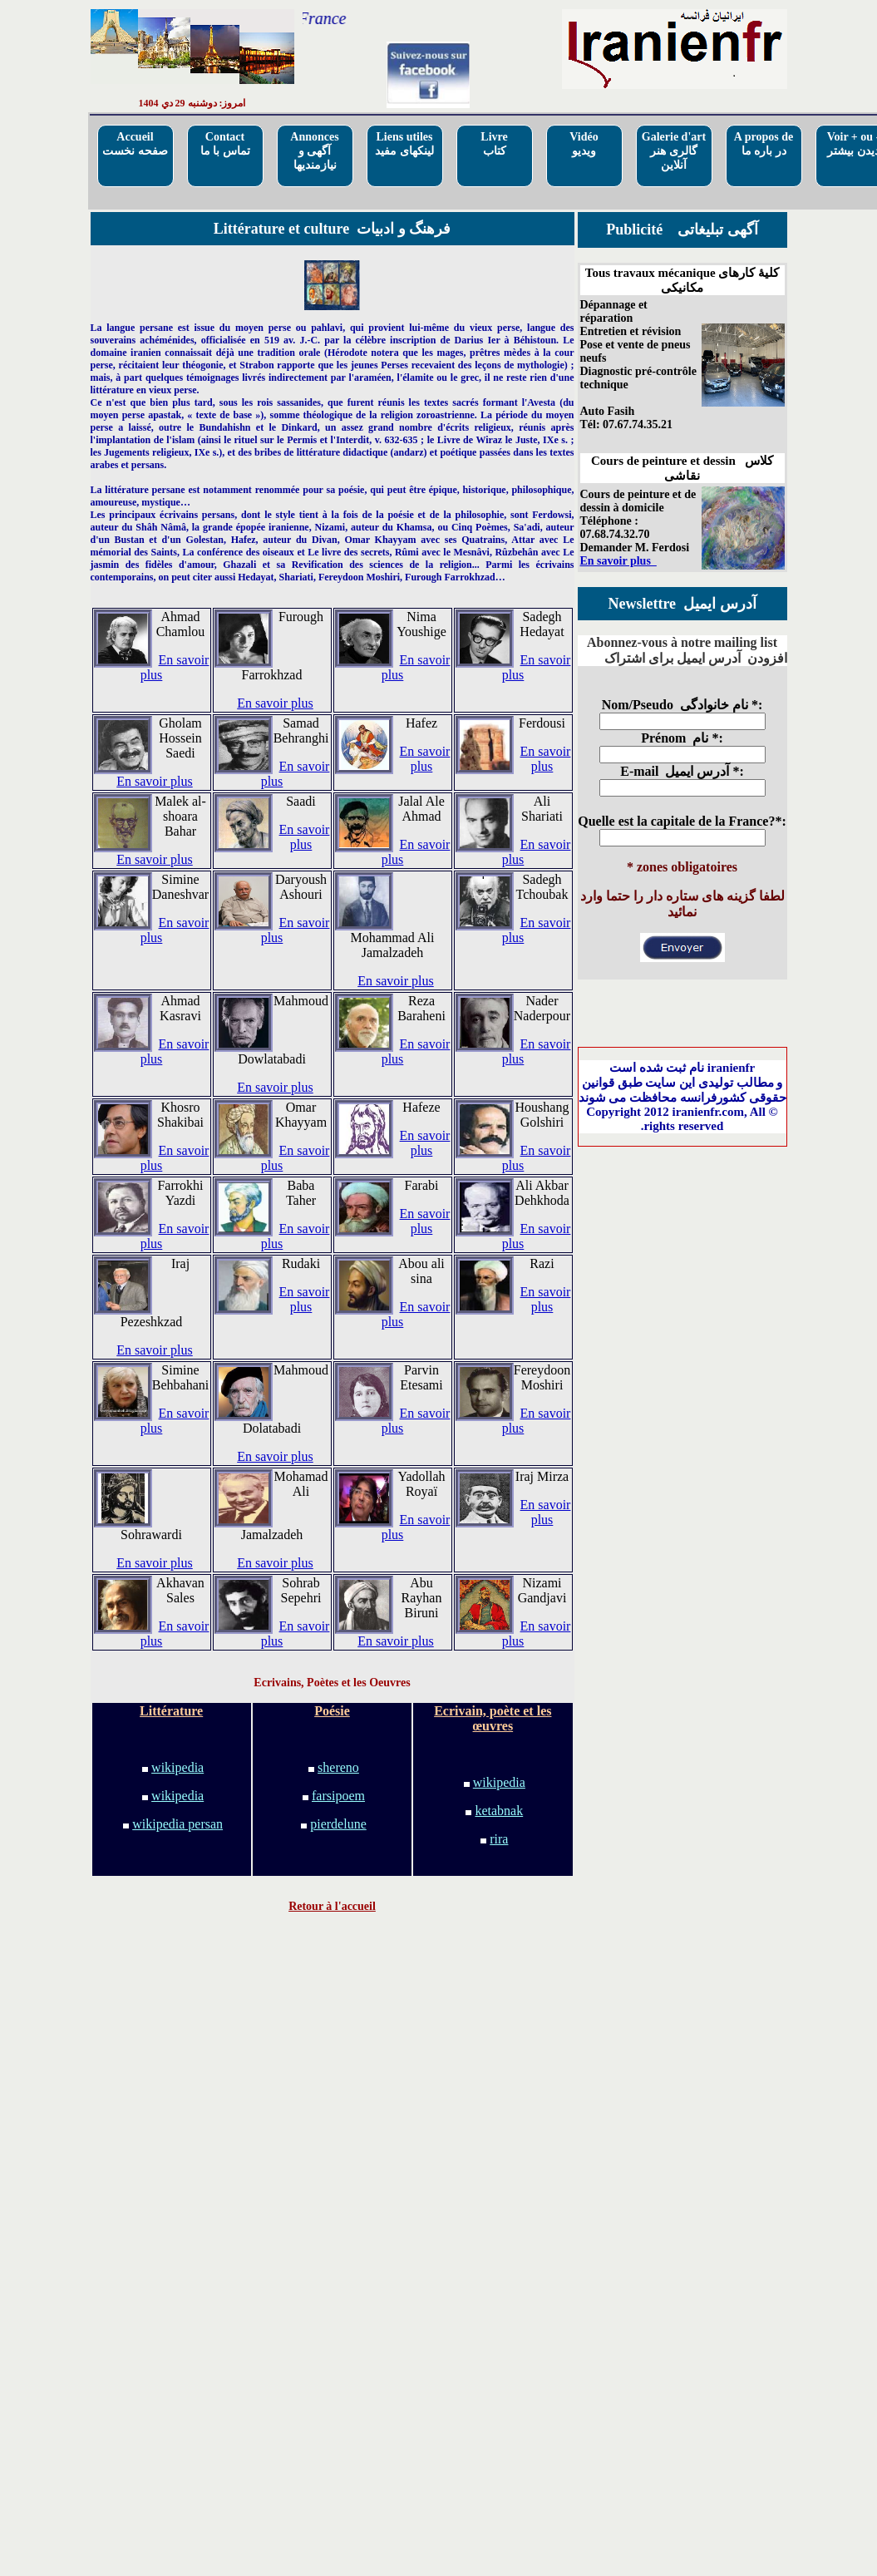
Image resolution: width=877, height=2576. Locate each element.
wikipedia (177, 1767)
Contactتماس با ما (225, 144)
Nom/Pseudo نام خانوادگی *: (682, 705)
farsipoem (338, 1796)
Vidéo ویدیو (583, 144)
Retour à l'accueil (332, 1906)
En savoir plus (275, 703)
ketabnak (499, 1811)
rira (499, 1839)
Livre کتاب (493, 144)
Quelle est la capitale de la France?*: (682, 821)
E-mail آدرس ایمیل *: (682, 771)
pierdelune (338, 1824)
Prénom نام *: (682, 738)
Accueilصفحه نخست (135, 144)
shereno (338, 1767)
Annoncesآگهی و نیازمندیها (314, 151)
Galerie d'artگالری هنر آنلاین (674, 151)
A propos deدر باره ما (763, 144)
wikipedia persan (177, 1824)
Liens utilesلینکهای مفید (404, 144)
